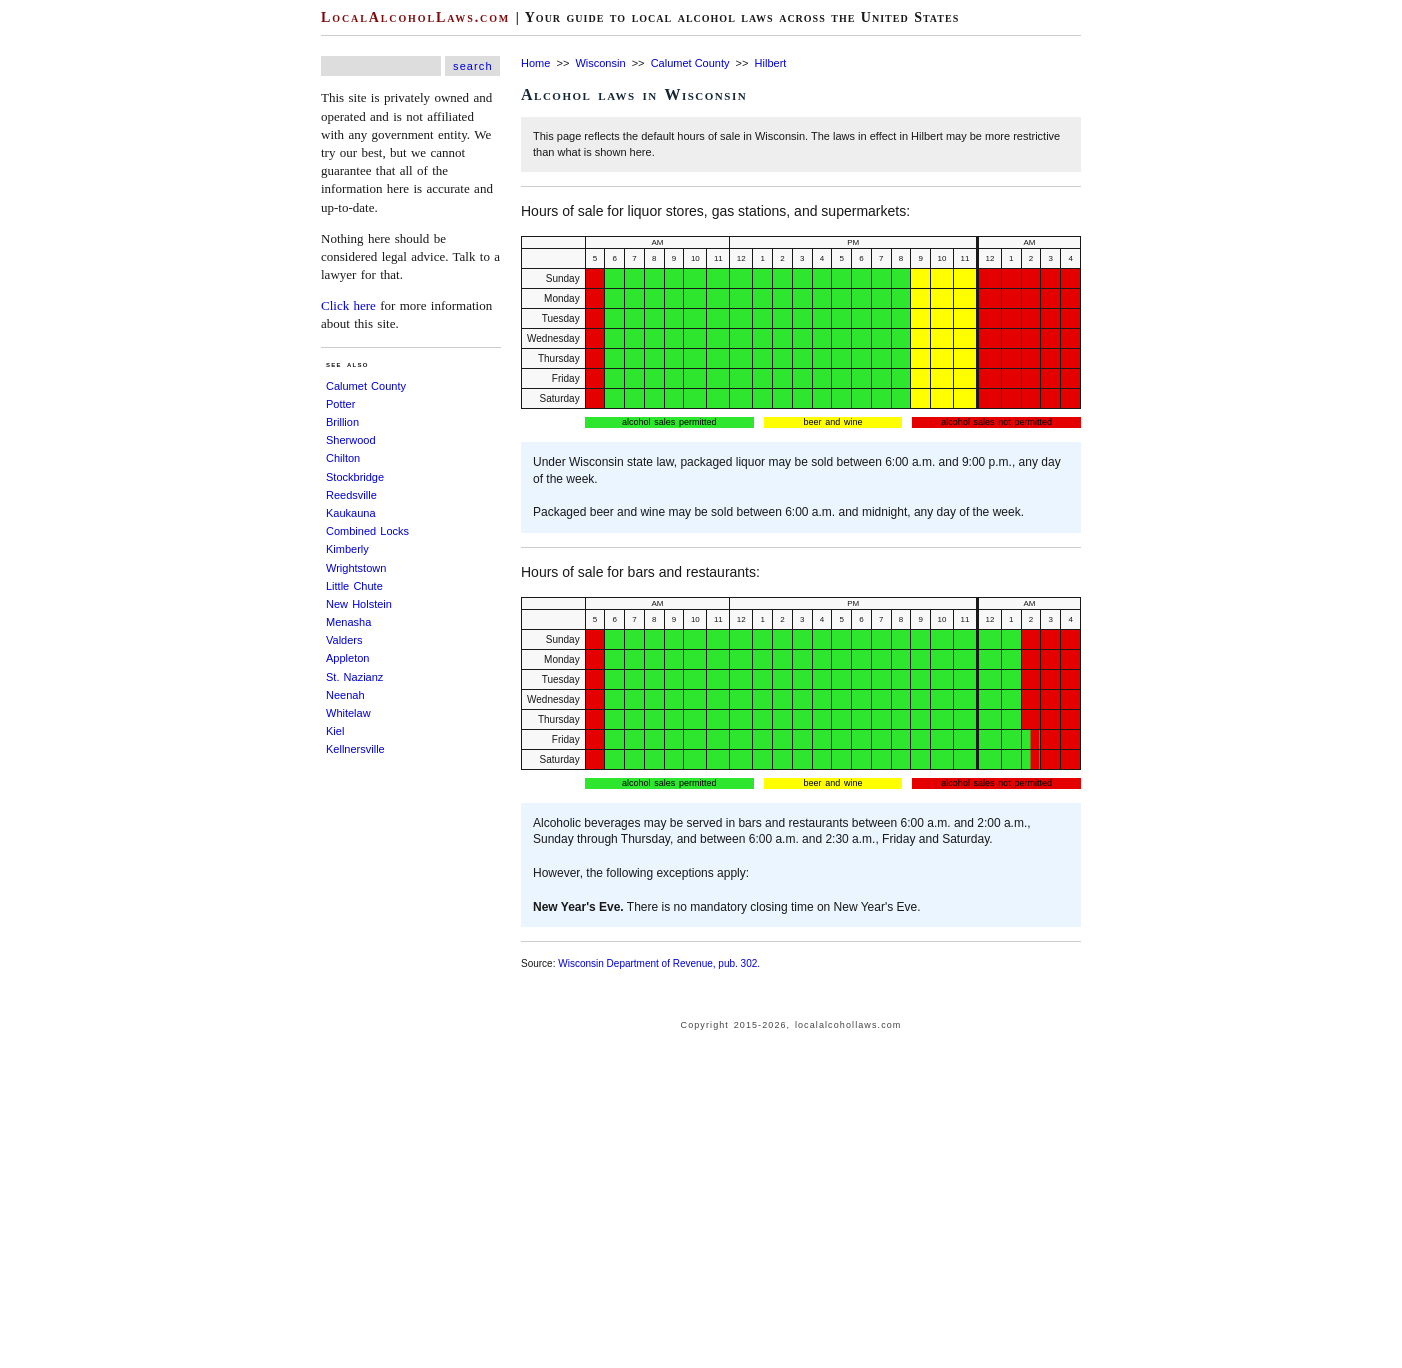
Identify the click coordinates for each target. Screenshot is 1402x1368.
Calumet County (366, 386)
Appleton (347, 658)
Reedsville (351, 495)
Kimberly (347, 549)
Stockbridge (355, 477)
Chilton (343, 458)
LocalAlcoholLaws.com (415, 17)
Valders (344, 640)
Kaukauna (351, 513)
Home (535, 63)
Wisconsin (600, 63)
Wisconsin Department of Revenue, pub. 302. (659, 963)
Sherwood (351, 440)
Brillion (342, 422)
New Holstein (359, 604)
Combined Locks (367, 531)
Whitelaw (348, 713)
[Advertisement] (60, 300)
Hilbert (771, 63)
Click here (348, 305)
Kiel (335, 731)
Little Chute (354, 586)
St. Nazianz (354, 677)
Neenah (345, 695)
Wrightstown (356, 568)
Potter (340, 404)
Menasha (348, 622)
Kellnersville (355, 749)
